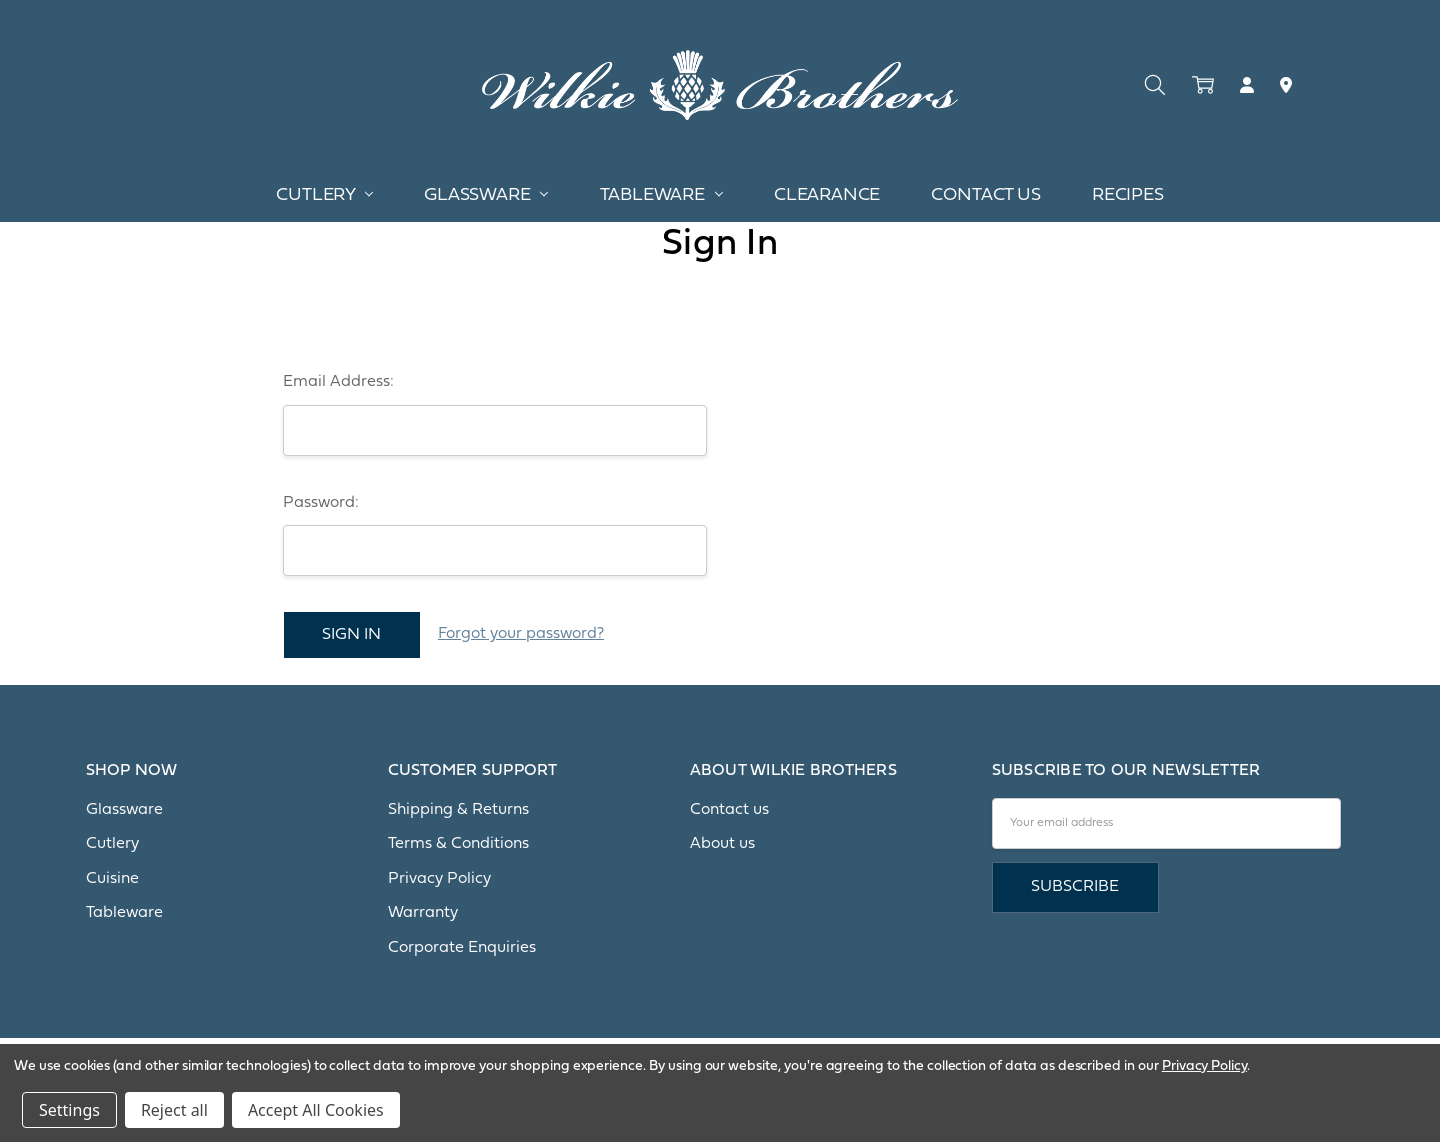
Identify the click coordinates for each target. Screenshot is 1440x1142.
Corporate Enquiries (462, 948)
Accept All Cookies (316, 1110)
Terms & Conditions (458, 844)
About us (722, 844)
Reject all (174, 1110)
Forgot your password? (521, 634)
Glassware (486, 195)
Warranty (423, 913)
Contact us (729, 810)
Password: (321, 503)
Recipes (1128, 195)
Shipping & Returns (458, 810)
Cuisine (112, 879)
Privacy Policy (439, 879)
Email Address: (338, 382)
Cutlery (324, 195)
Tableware (661, 195)
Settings (69, 1110)
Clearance (827, 195)
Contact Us (985, 195)
